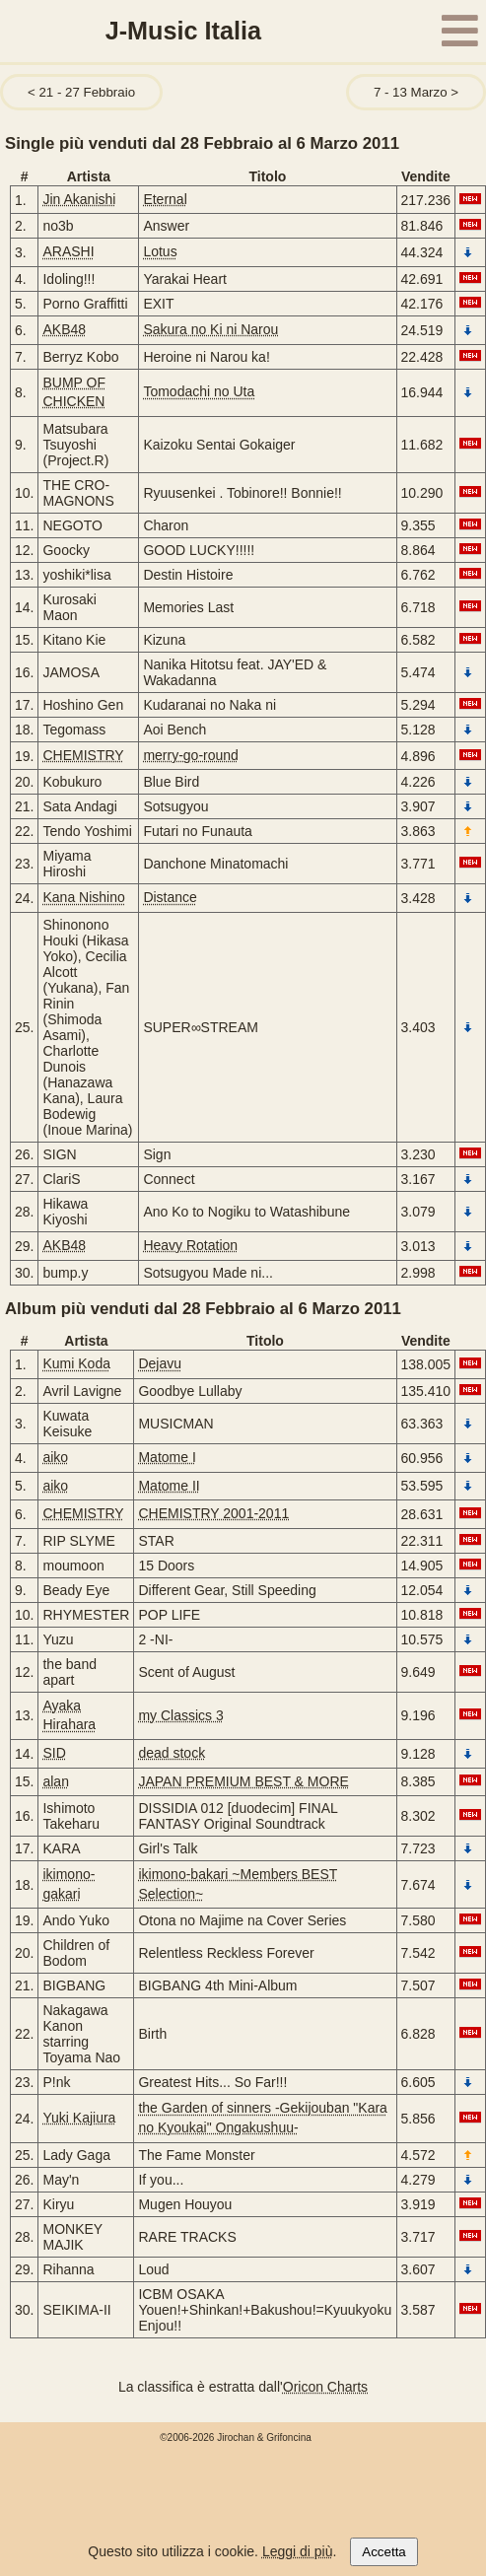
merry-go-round (190, 755)
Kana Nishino (83, 897)
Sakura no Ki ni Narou (210, 329)
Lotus (159, 251)
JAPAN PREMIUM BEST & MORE (243, 1781)
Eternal (164, 199)
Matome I (166, 1457)
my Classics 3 (180, 1715)
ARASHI (68, 251)
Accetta (383, 2551)
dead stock (171, 1753)
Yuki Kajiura (78, 2117)
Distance (169, 897)
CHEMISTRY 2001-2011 (213, 1513)
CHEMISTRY (82, 755)
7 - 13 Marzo (411, 92)
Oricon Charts (325, 2387)
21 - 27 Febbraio (86, 92)
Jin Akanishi (78, 199)
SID (53, 1753)
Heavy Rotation (190, 1245)
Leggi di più (297, 2551)
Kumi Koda (75, 1363)
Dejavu (159, 1363)
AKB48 (64, 329)
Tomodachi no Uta (198, 391)
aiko (55, 1457)
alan (55, 1781)
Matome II (168, 1486)
